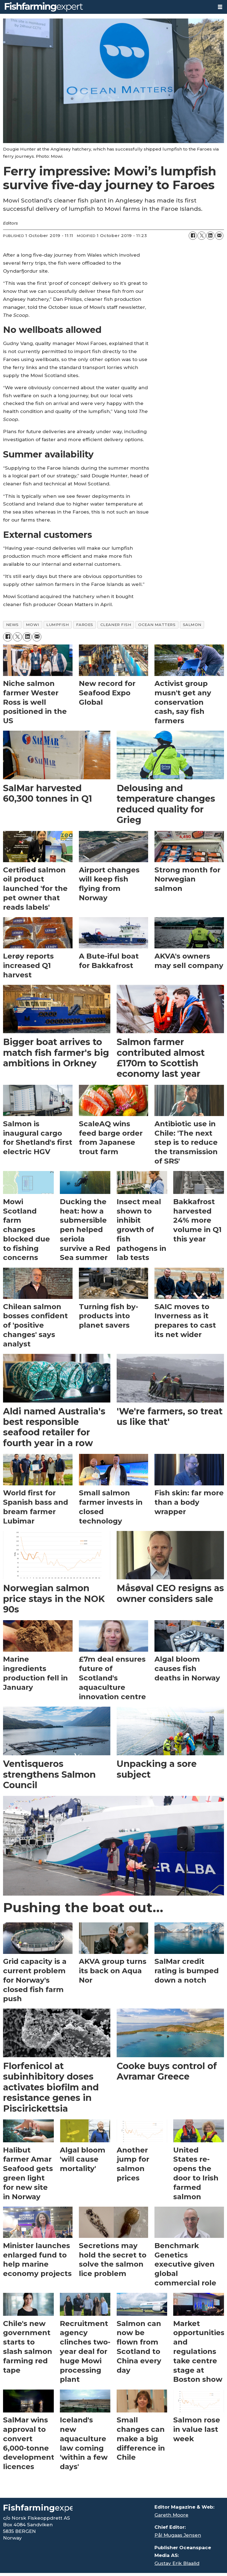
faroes (84, 624)
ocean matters (156, 624)
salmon (192, 624)
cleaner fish (115, 624)
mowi (32, 624)
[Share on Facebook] (193, 235)
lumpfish (57, 624)
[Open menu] (220, 7)
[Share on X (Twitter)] (201, 235)
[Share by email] (219, 235)
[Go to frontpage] (43, 7)
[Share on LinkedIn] (210, 235)
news (12, 624)
